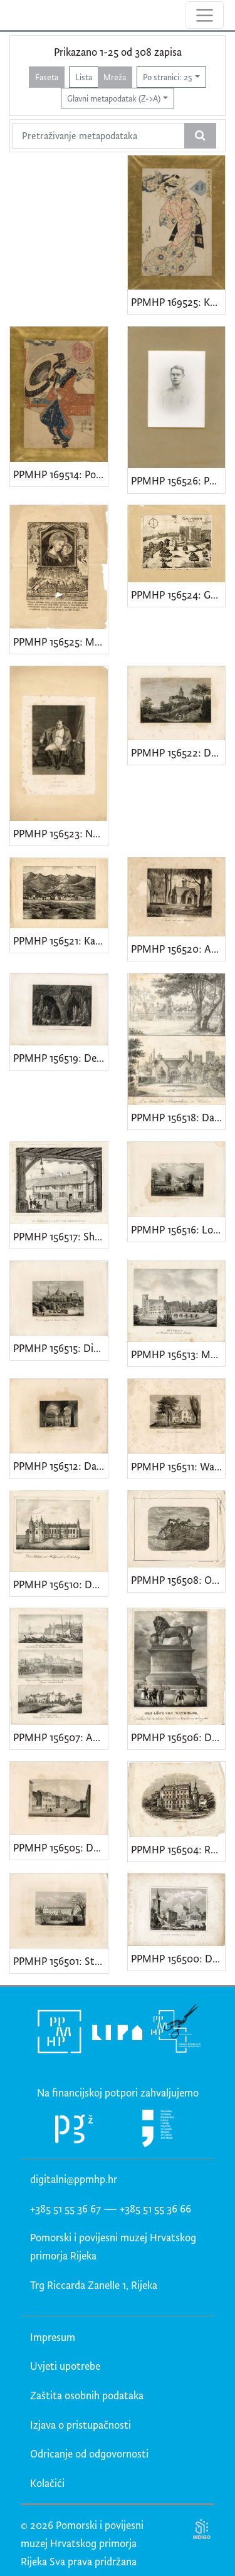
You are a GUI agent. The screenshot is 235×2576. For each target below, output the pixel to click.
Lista (83, 77)
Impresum (52, 2337)
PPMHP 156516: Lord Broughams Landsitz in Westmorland (178, 1229)
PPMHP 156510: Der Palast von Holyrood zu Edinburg (60, 1584)
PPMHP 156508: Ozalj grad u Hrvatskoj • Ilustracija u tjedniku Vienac (178, 1580)
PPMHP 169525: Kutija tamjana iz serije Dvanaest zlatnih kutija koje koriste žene (178, 302)
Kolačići (47, 2483)
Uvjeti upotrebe (65, 2366)
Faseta (46, 77)
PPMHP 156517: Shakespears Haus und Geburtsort (60, 1236)
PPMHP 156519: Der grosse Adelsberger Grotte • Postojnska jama (60, 1057)
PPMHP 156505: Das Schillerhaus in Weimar (60, 1847)
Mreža (114, 77)
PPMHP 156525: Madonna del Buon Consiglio (60, 641)
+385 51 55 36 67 (65, 2208)
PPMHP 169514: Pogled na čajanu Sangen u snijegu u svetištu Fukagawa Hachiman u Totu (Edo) (60, 474)
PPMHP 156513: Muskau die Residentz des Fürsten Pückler (178, 1354)
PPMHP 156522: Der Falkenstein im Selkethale (178, 752)
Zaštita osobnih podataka (87, 2395)
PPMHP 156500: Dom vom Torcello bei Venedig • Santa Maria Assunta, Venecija (178, 1958)
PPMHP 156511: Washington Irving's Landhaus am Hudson (178, 1466)
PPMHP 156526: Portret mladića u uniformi (178, 480)
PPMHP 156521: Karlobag (60, 940)
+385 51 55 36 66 (155, 2208)
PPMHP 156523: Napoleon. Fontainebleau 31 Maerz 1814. (60, 833)
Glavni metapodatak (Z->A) (113, 98)
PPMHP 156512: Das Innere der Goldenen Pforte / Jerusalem (60, 1465)
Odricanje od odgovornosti (89, 2453)
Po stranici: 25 (167, 77)
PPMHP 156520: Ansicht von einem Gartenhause (178, 948)
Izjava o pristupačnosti (80, 2424)
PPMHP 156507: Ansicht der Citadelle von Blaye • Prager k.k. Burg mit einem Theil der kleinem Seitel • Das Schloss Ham (60, 1737)
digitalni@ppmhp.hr (73, 2179)
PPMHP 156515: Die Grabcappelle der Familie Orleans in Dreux (60, 1348)
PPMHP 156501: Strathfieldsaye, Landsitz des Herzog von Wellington (60, 1961)
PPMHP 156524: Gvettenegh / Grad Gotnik (178, 594)
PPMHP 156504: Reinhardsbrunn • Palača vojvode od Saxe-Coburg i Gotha (178, 1849)
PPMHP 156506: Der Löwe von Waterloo (178, 1737)
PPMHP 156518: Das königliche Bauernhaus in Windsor (178, 1117)
